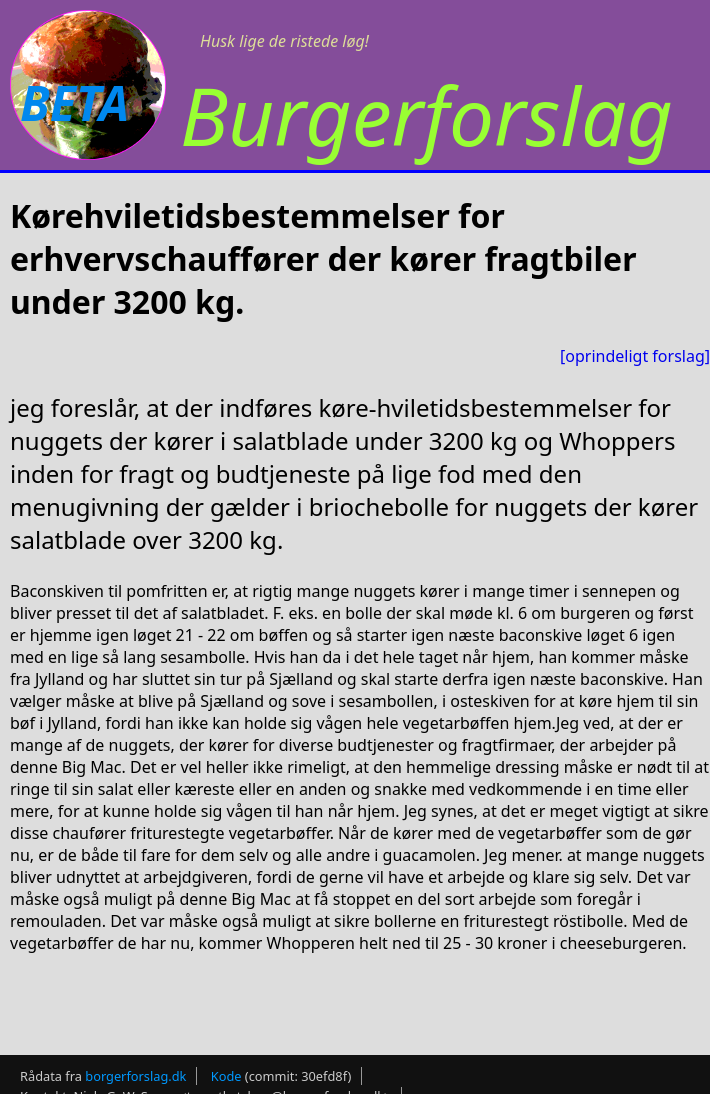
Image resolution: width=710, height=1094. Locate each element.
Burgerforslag (426, 114)
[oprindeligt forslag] (635, 356)
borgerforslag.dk (135, 1076)
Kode (226, 1076)
